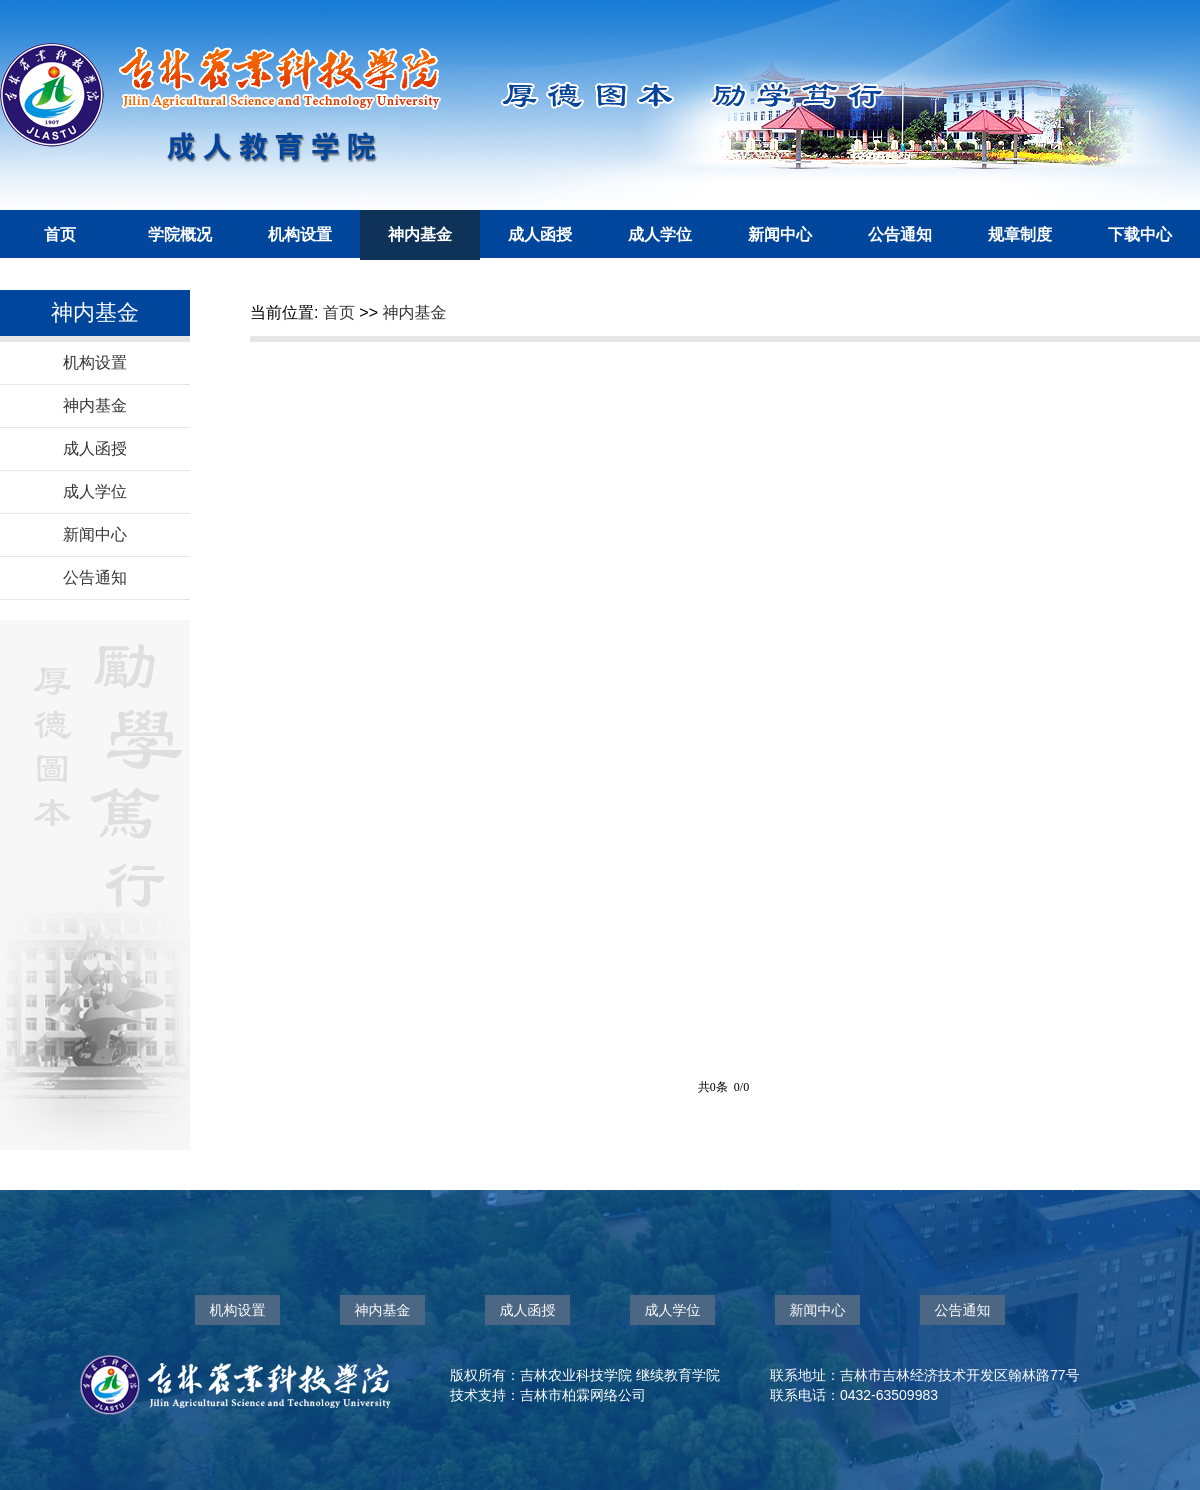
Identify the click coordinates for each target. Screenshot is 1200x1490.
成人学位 (660, 234)
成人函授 (540, 234)
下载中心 (1140, 234)
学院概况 (180, 234)
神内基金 (420, 234)
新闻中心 (780, 234)
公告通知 (900, 234)
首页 (60, 234)
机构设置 (300, 234)
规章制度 (1020, 234)
